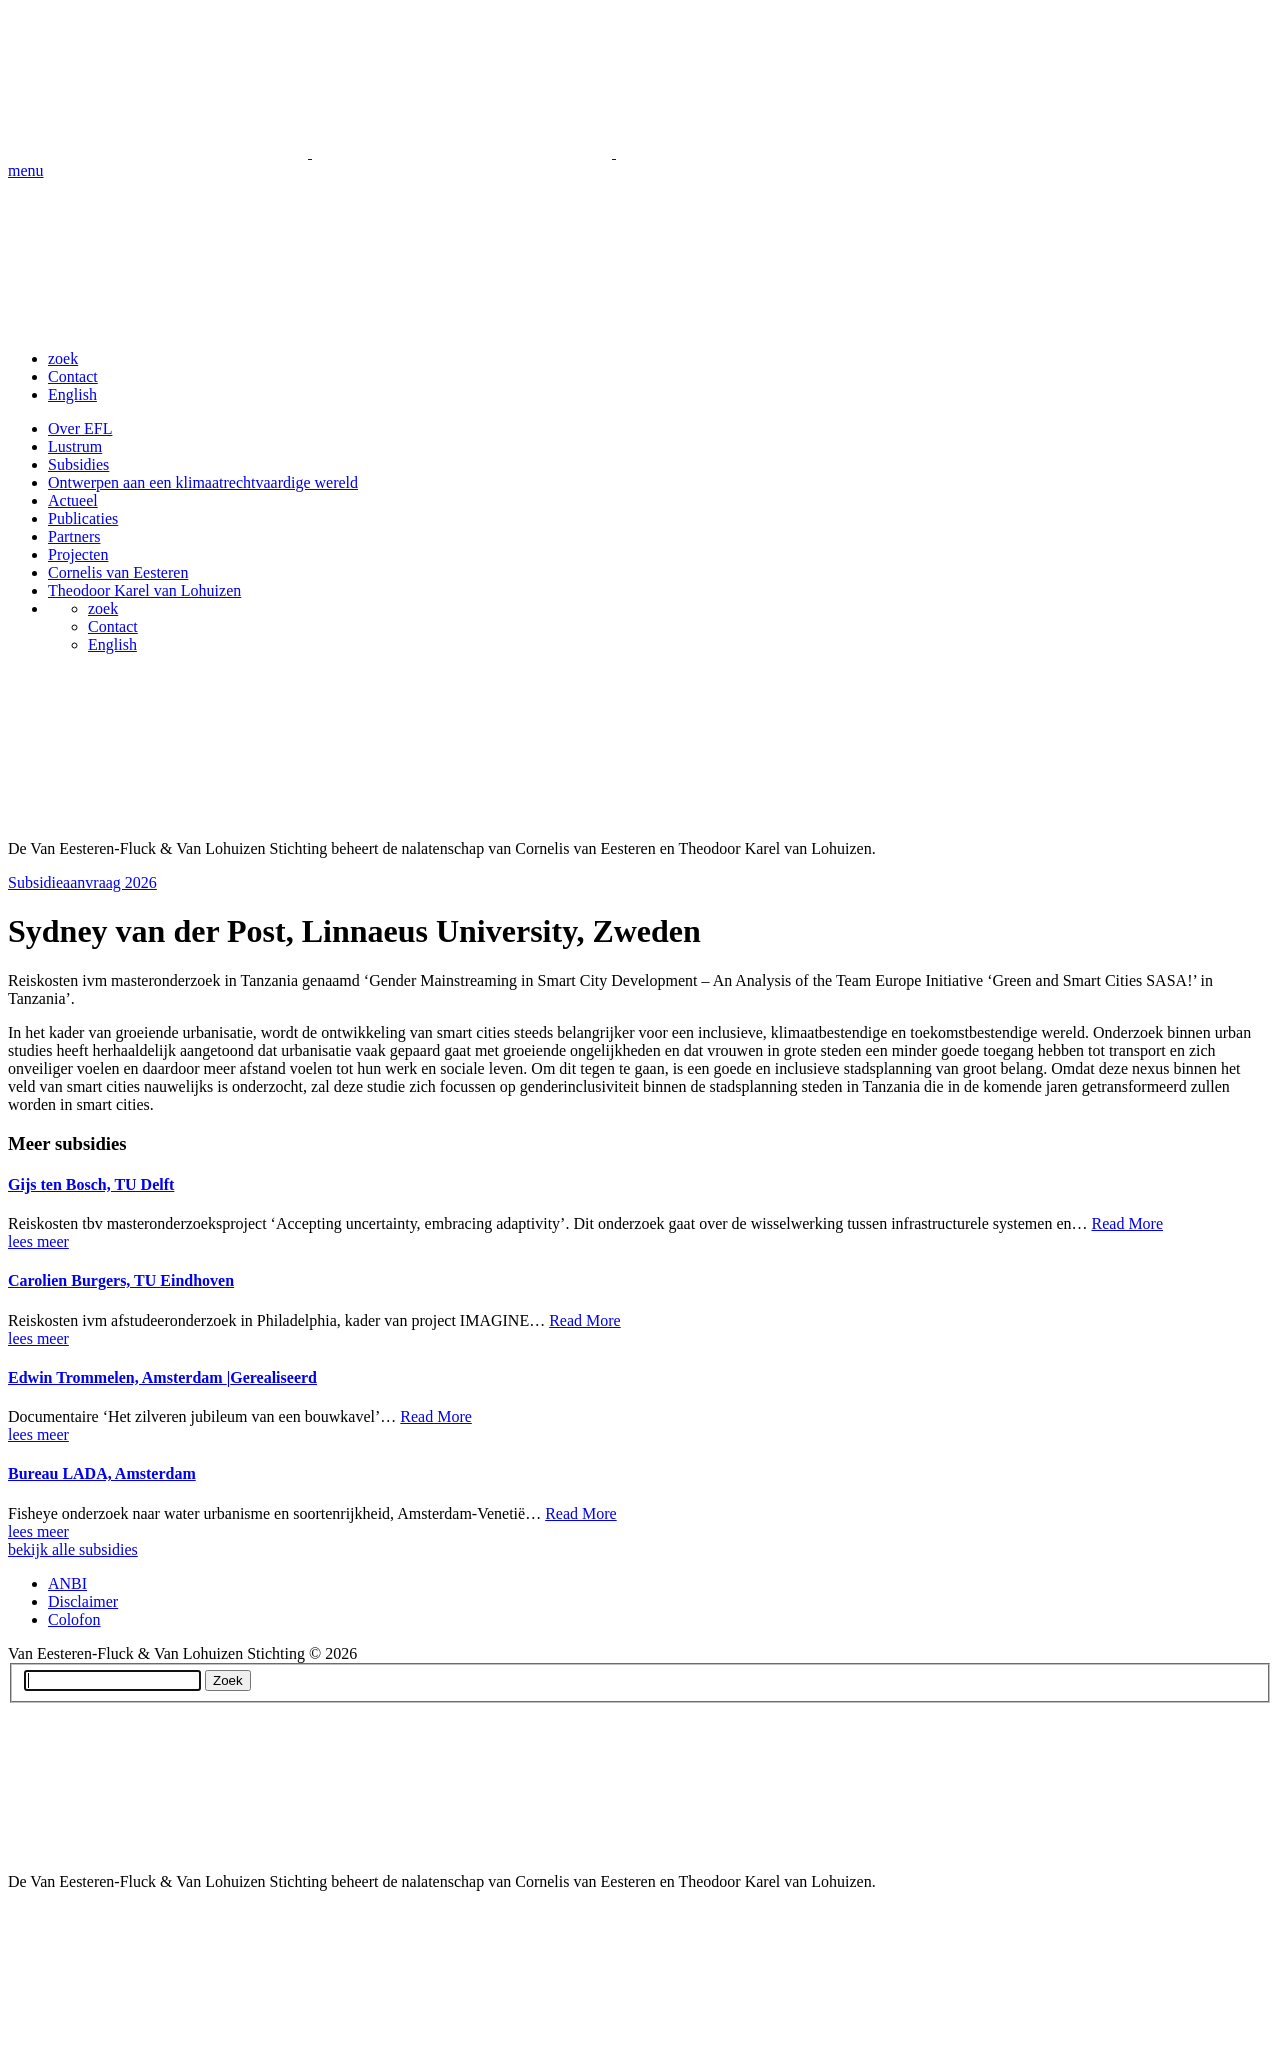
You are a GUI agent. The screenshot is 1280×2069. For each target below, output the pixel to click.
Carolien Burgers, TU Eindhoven (121, 1280)
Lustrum (75, 446)
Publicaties (83, 518)
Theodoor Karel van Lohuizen (144, 590)
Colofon (74, 1619)
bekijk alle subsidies (73, 1549)
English (72, 394)
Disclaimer (83, 1601)
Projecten (78, 554)
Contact (73, 376)
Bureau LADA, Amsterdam (102, 1473)
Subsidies (78, 464)
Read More (1128, 1223)
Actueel (73, 500)
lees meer (38, 1241)
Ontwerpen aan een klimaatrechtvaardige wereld (203, 482)
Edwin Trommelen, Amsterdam (162, 1377)
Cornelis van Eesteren (118, 572)
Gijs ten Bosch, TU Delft (91, 1184)
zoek (63, 358)
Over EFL (80, 428)
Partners (74, 536)
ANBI (67, 1583)
